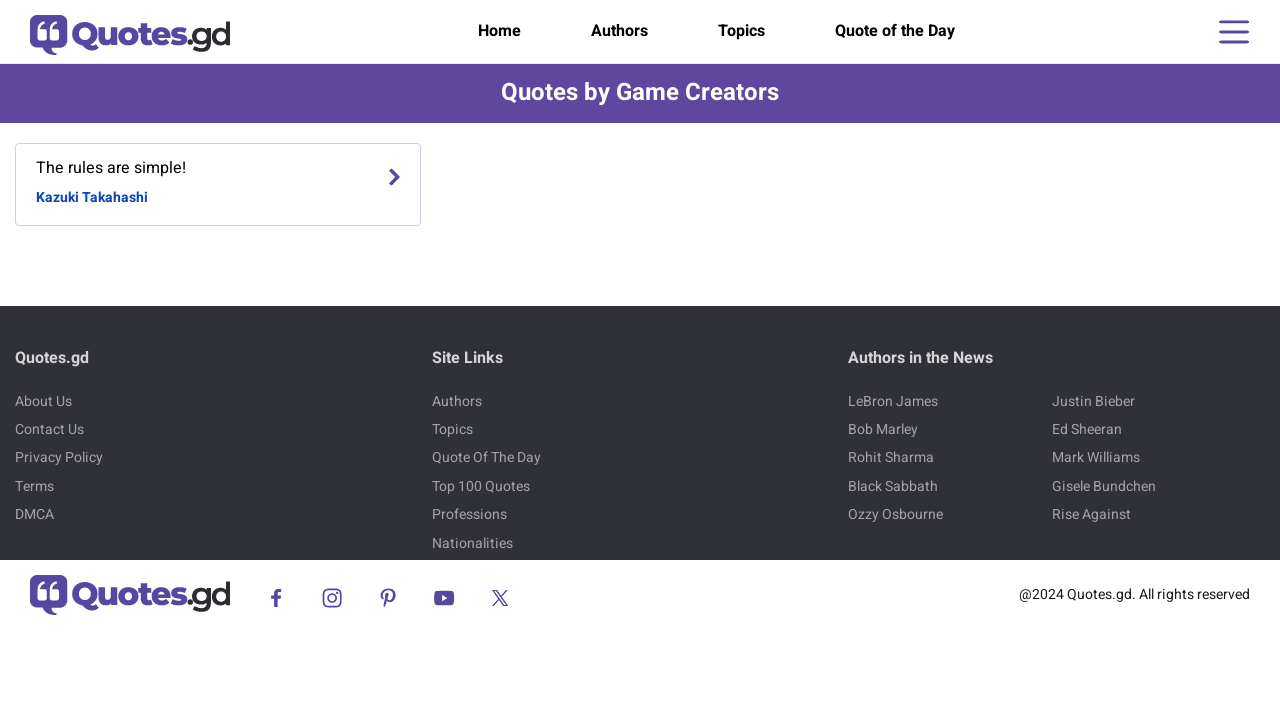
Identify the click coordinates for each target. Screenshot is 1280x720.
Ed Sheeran (1087, 429)
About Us (43, 401)
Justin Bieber (1093, 401)
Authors (619, 31)
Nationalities (472, 543)
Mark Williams (1096, 457)
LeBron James (893, 401)
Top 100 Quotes (481, 486)
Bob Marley (883, 429)
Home (499, 31)
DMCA (34, 514)
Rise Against (1091, 514)
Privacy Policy (59, 457)
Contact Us (49, 429)
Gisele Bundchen (1104, 486)
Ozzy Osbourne (895, 514)
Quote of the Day (895, 31)
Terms (34, 486)
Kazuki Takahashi (92, 197)
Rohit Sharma (891, 457)
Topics (741, 31)
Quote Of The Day (486, 457)
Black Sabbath (893, 486)
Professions (469, 514)
